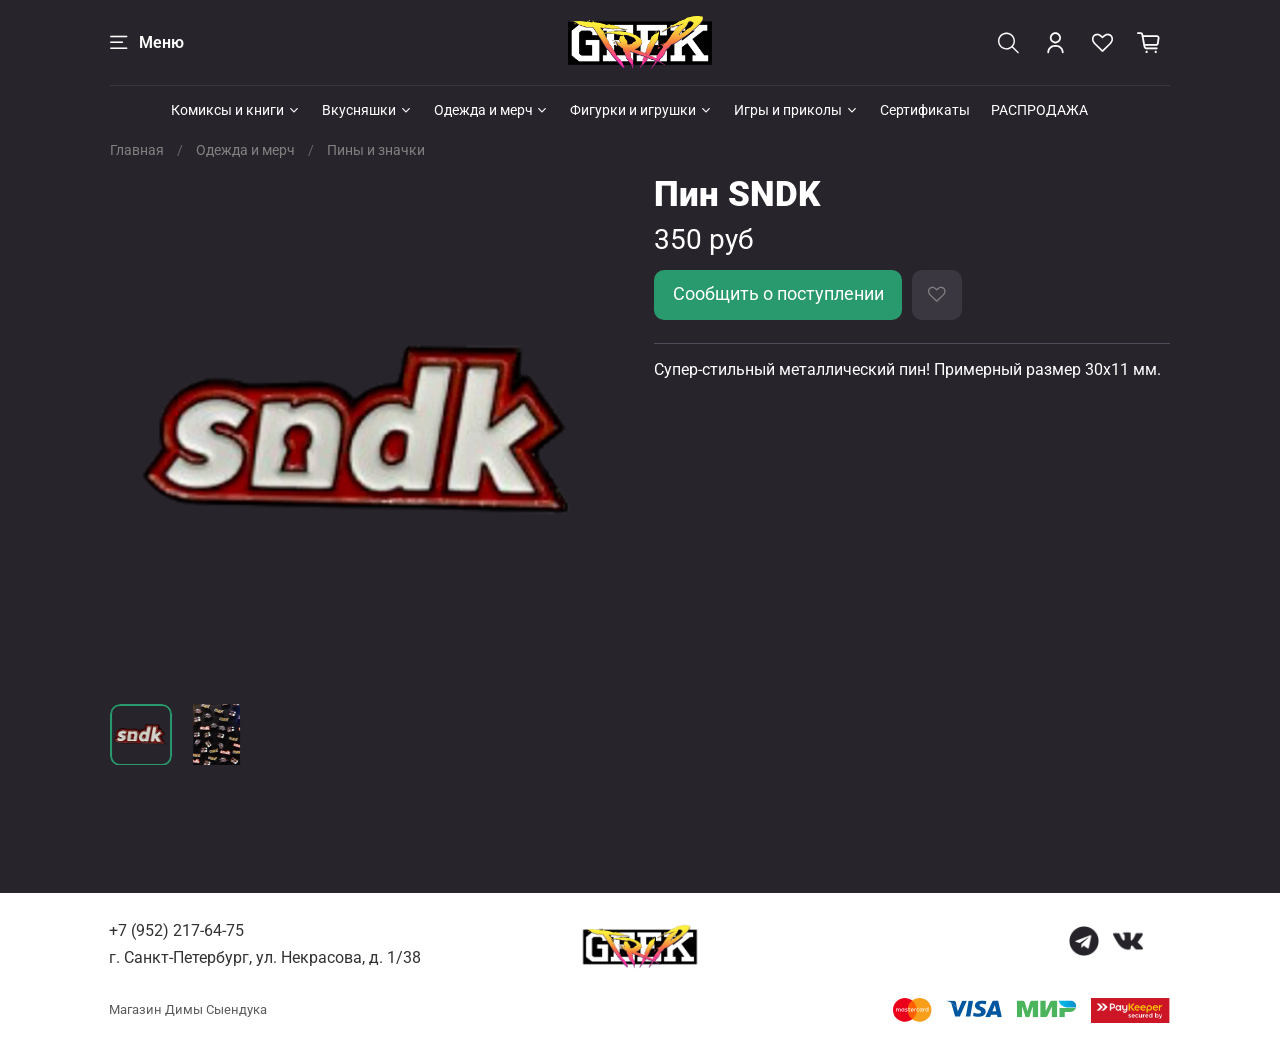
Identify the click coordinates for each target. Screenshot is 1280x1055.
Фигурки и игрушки (641, 110)
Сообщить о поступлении (778, 294)
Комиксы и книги (236, 110)
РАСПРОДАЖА (1039, 110)
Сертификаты (925, 110)
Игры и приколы (796, 110)
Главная (137, 150)
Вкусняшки (367, 110)
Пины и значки (376, 150)
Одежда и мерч (492, 110)
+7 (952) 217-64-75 (176, 930)
